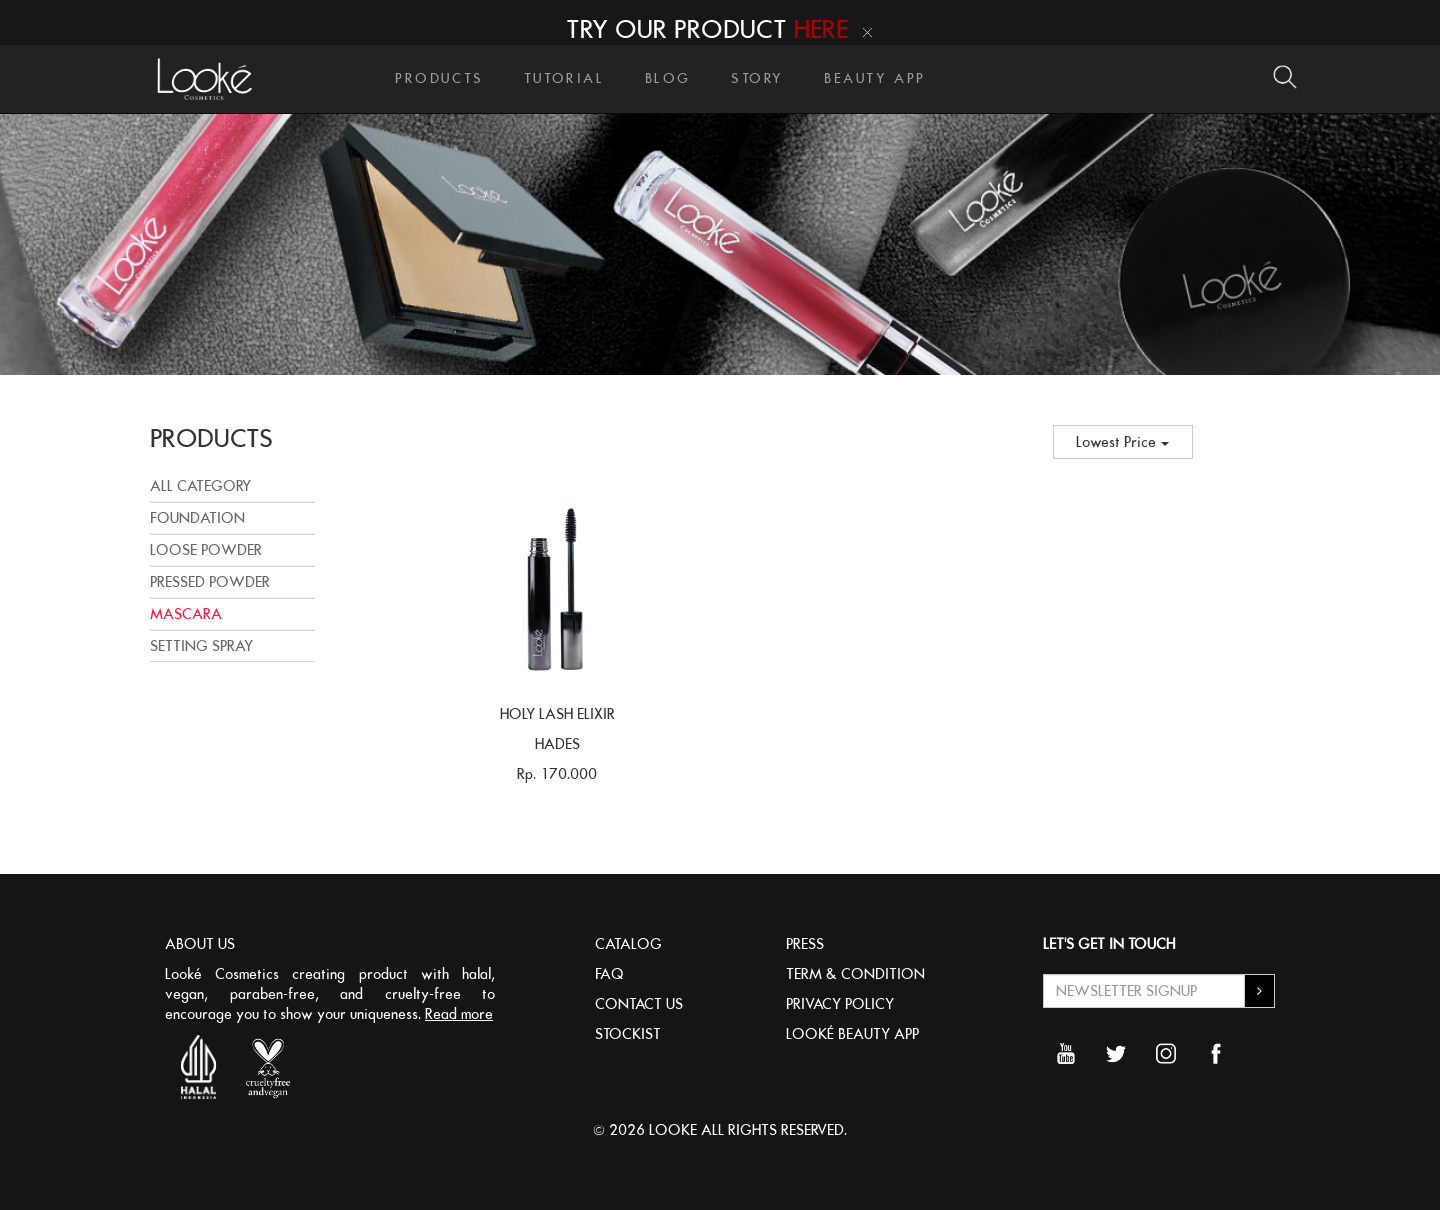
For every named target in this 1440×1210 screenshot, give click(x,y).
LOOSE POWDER (206, 550)
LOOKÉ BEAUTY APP (852, 1034)
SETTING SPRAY (201, 646)
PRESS (805, 944)
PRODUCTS (439, 78)
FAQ (609, 974)
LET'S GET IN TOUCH (1109, 944)
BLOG (668, 78)
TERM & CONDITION (855, 974)
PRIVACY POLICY (840, 1004)
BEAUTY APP (875, 78)
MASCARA (186, 614)
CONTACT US (639, 1004)
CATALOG (628, 944)
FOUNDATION (197, 518)
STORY (757, 78)
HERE (821, 29)
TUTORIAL (564, 78)
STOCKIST (628, 1034)
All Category (200, 486)
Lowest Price (1122, 442)
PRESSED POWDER (210, 582)
